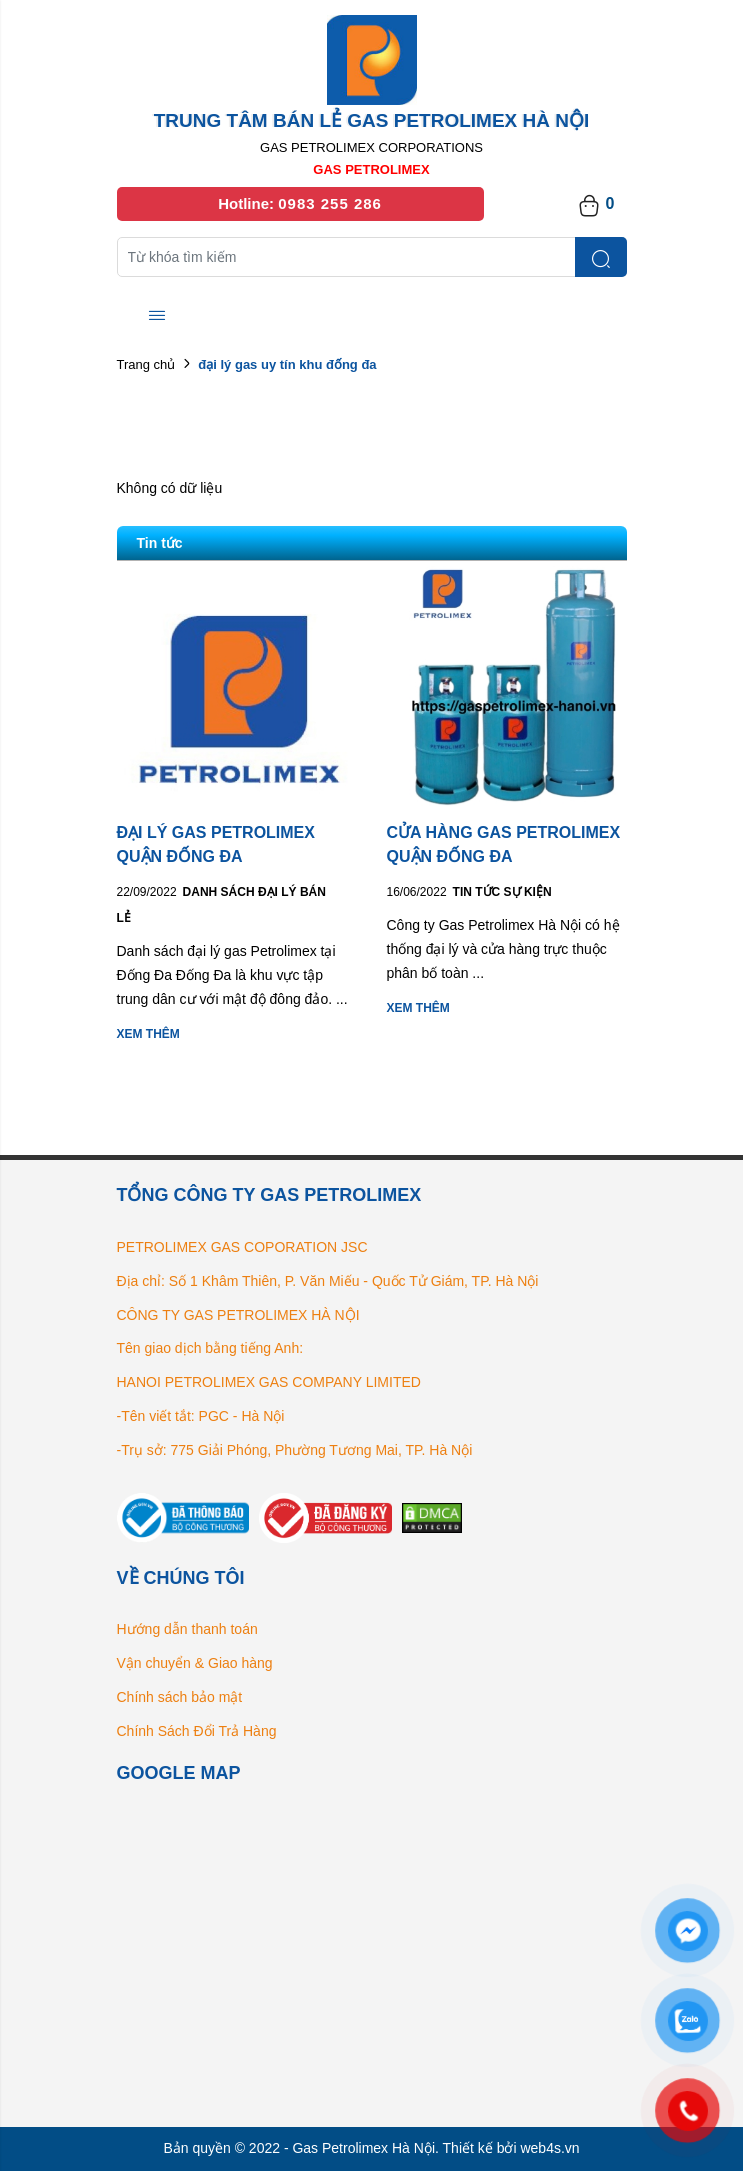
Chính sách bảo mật (180, 1697)
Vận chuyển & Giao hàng (195, 1663)
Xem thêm (148, 1034)
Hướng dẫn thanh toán (187, 1629)
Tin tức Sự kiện (502, 892)
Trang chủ (146, 364)
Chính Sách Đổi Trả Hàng (197, 1731)
